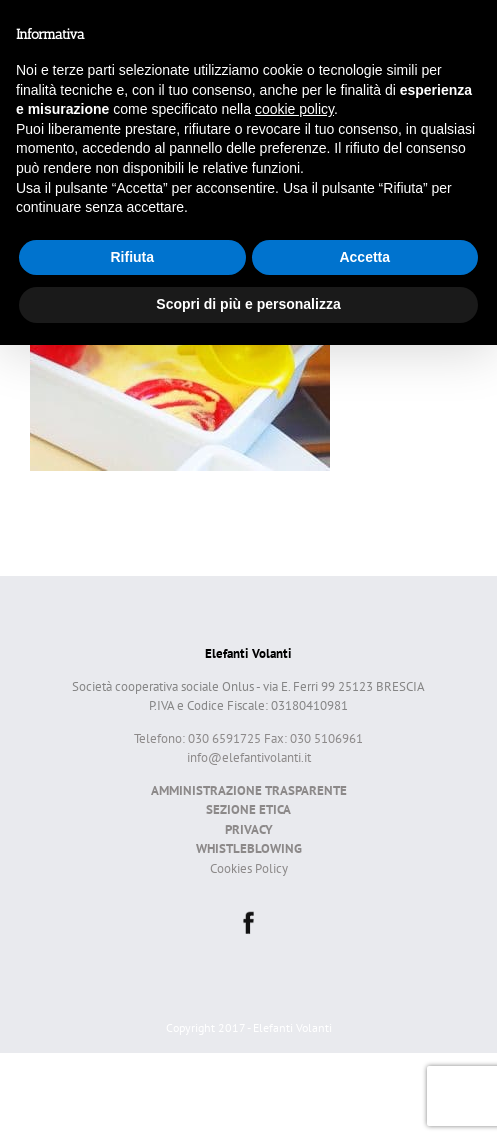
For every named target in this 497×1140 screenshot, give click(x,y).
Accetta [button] (364, 257)
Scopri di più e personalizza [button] (248, 304)
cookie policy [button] (294, 109)
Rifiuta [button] (132, 257)
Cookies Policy (249, 868)
